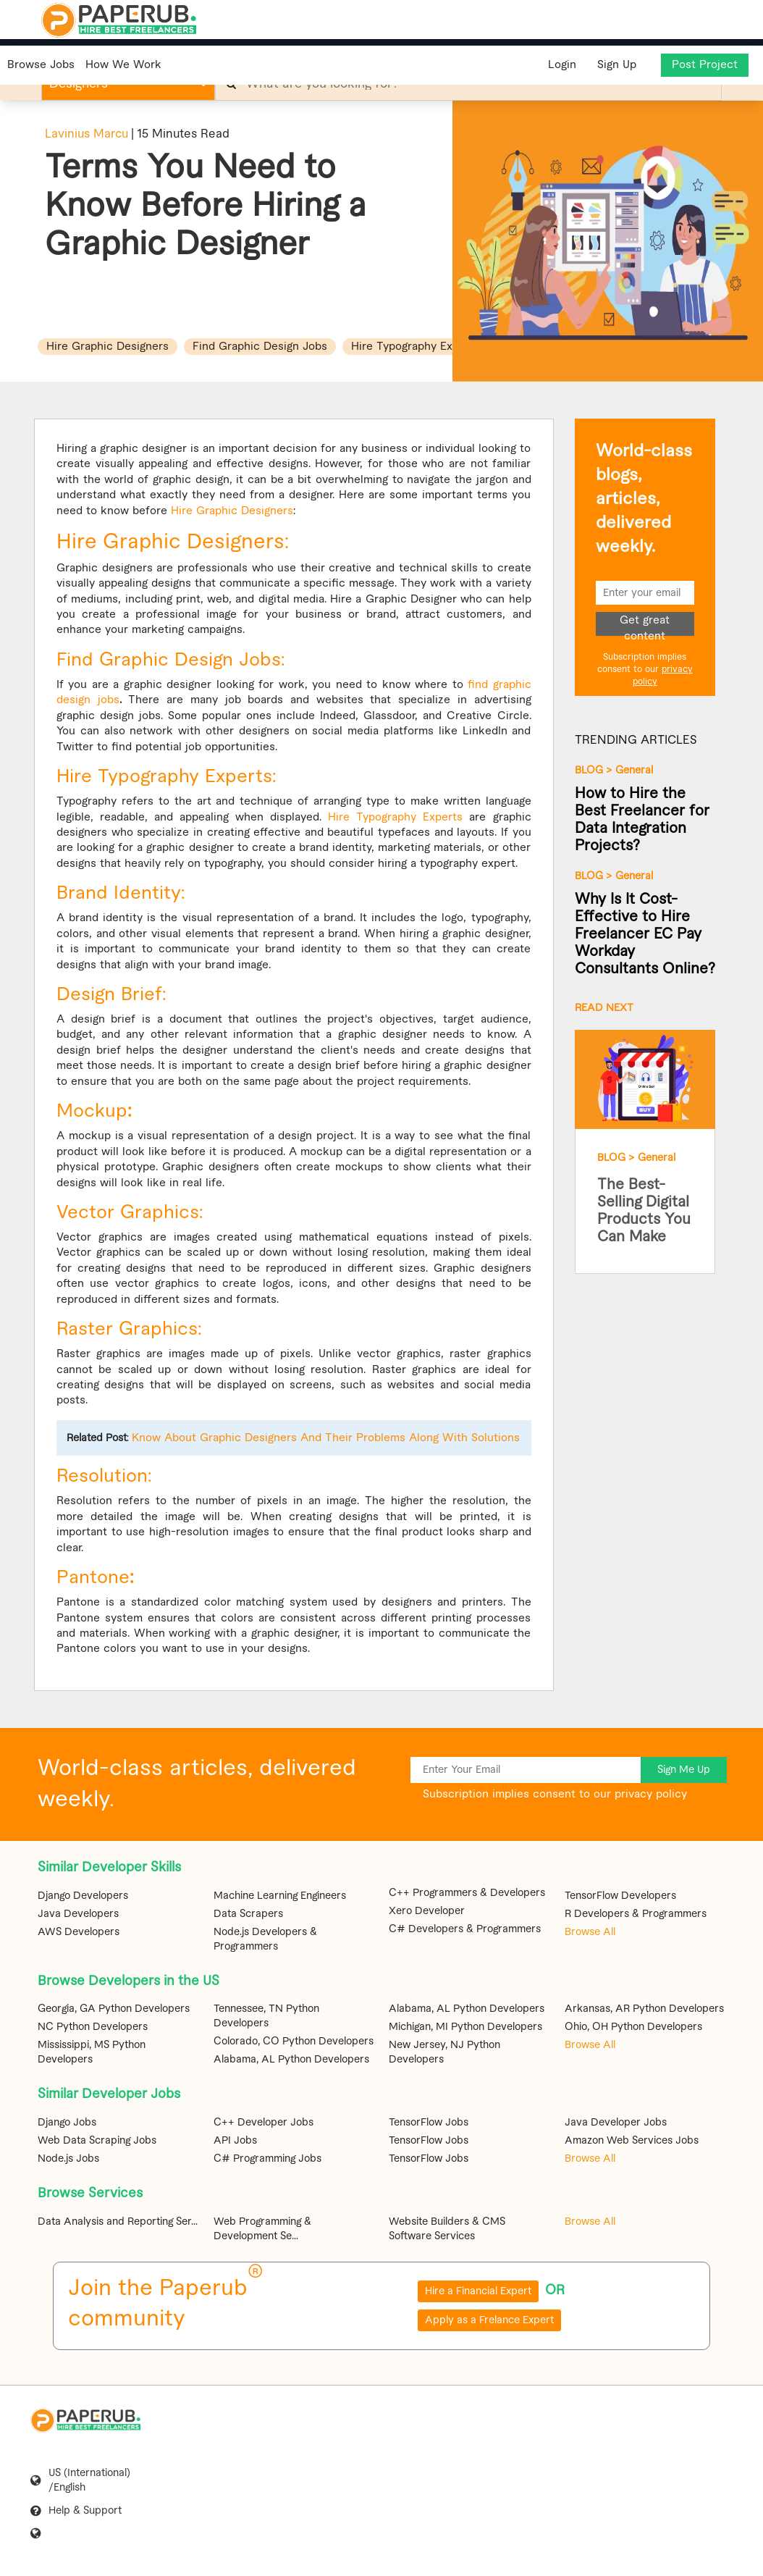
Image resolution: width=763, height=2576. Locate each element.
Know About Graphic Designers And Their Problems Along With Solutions (326, 1437)
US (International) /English (89, 2480)
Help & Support (85, 2511)
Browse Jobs (41, 64)
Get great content (645, 625)
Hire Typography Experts (395, 817)
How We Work (123, 64)
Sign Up (616, 64)
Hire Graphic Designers (232, 510)
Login (561, 64)
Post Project (705, 64)
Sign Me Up (683, 1770)
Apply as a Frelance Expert (489, 2320)
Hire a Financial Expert (478, 2291)
